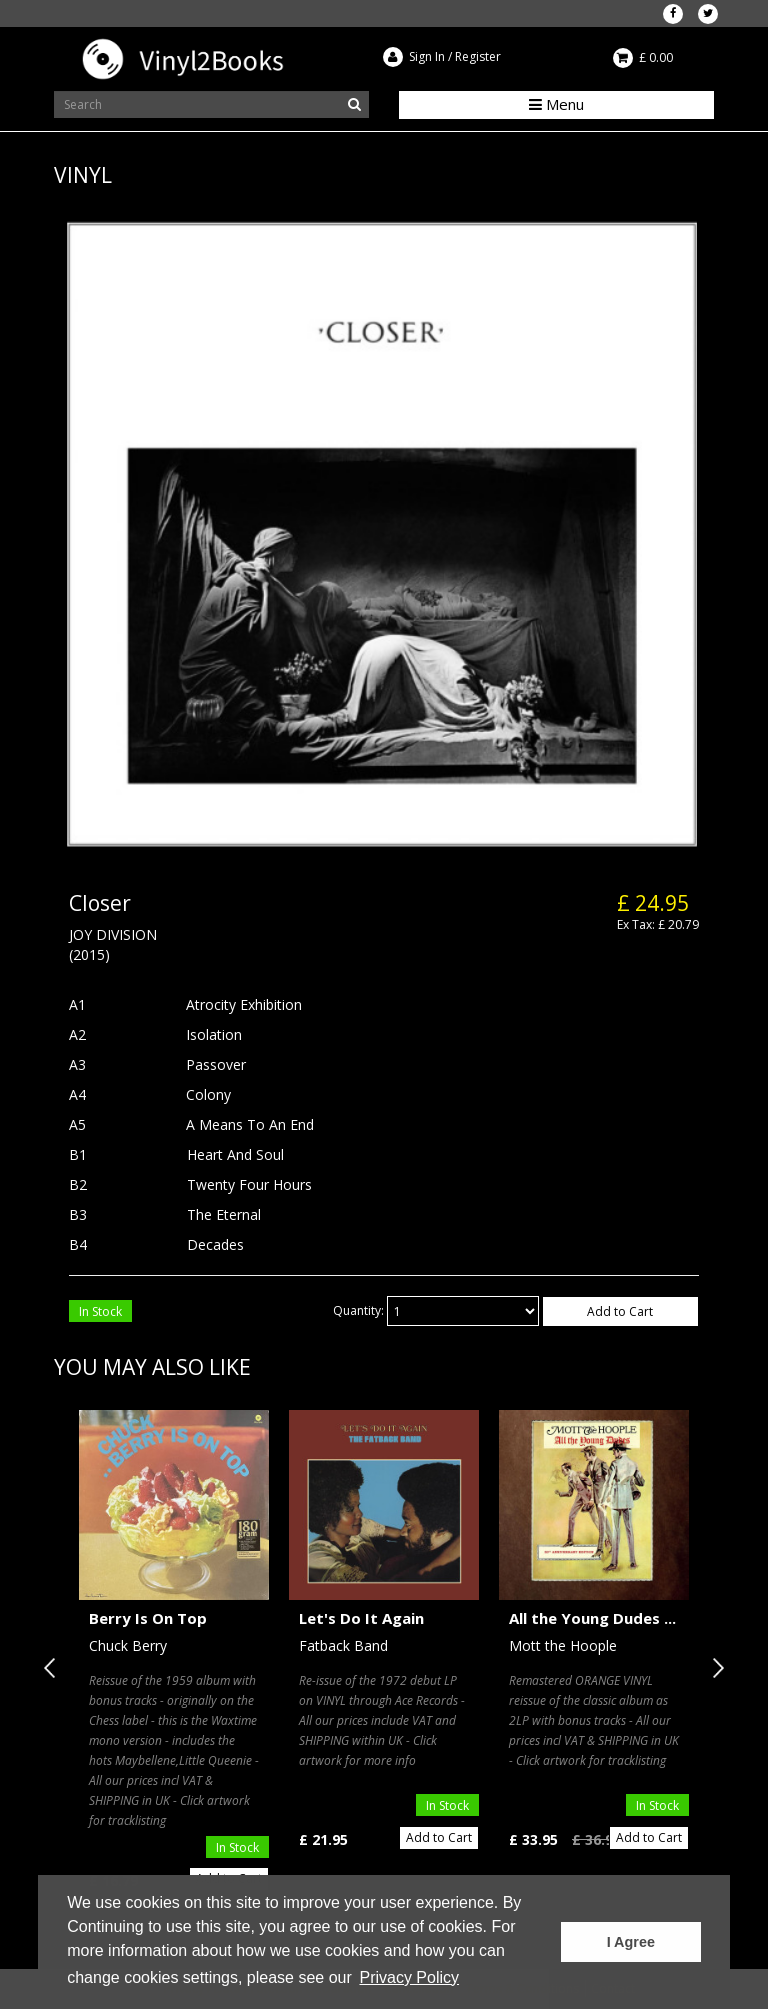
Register (478, 56)
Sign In (427, 56)
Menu (556, 104)
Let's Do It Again (361, 1618)
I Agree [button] (631, 1942)
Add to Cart (620, 1311)
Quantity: (358, 1310)
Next (714, 1668)
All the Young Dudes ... (592, 1618)
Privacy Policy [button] (409, 1977)
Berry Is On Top (148, 1618)
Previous (54, 1668)
